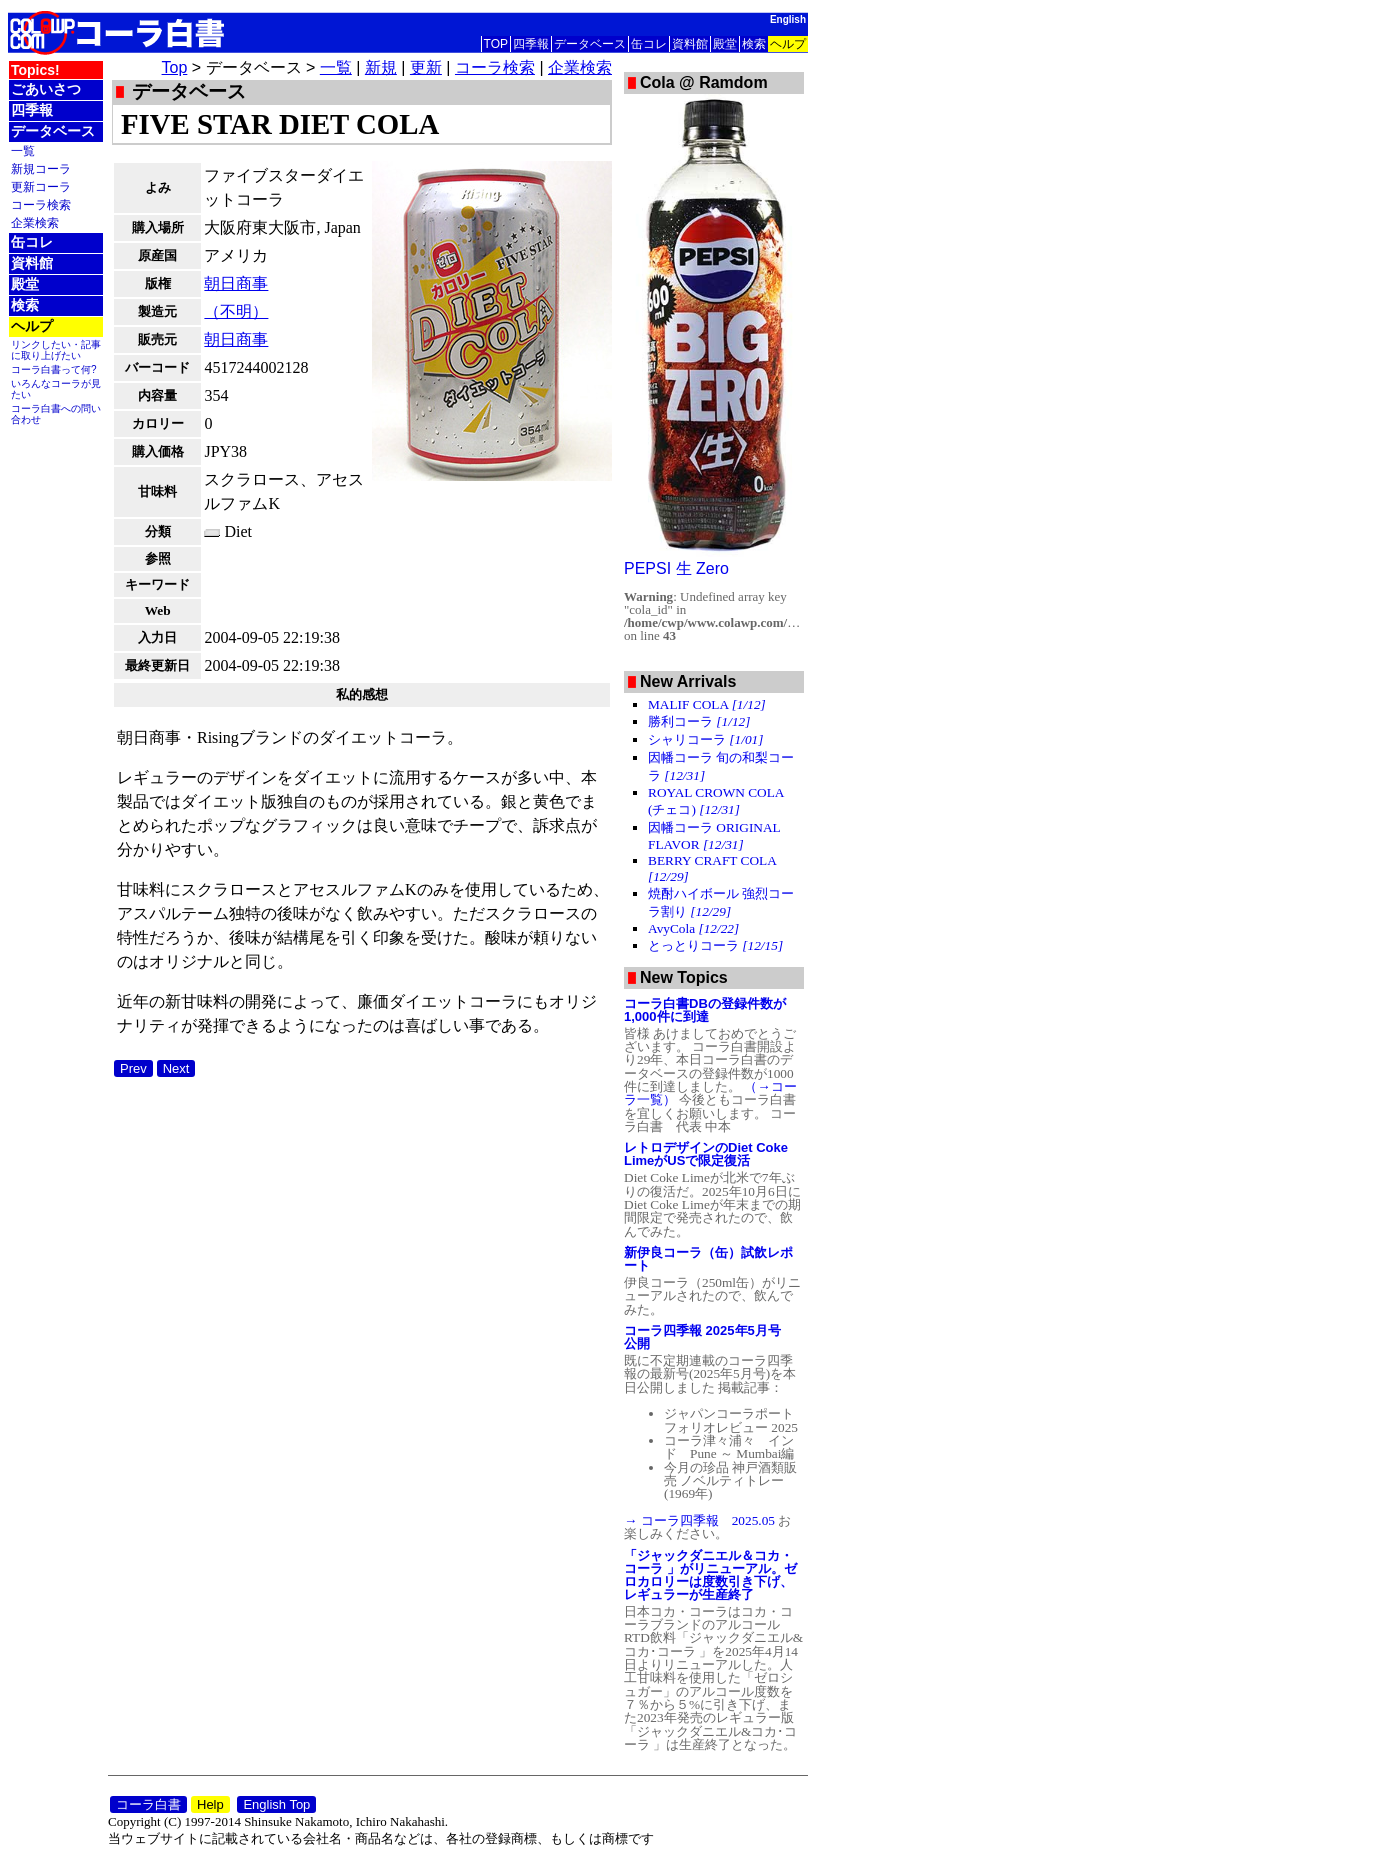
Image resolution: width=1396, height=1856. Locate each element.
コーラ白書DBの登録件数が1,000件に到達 (705, 1010)
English (788, 19)
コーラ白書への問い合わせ (56, 414)
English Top (276, 1804)
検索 (754, 44)
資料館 (690, 44)
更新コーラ (41, 186)
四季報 (531, 44)
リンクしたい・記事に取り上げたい (56, 350)
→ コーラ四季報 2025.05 (701, 1520)
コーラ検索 (41, 204)
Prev (133, 1068)
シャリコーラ (705, 739)
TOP (496, 44)
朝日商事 (236, 283)
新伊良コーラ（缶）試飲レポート (708, 1259)
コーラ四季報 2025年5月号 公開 (709, 1337)
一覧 (23, 150)
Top (175, 67)
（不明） (236, 311)
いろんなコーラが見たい (56, 389)
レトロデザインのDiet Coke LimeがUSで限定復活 (706, 1154)
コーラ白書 (148, 1804)
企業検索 (35, 222)
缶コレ (649, 44)
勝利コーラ (699, 721)
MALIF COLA (707, 704)
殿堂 (725, 44)
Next (176, 1068)
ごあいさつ (46, 89)
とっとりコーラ (715, 945)
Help (210, 1804)
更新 (426, 67)
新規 (381, 67)
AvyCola (693, 928)
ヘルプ (788, 44)
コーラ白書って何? (54, 369)
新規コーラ (41, 168)
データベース (590, 44)
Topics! (35, 70)
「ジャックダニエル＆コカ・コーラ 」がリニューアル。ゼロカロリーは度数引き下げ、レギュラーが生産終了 (710, 1575)
